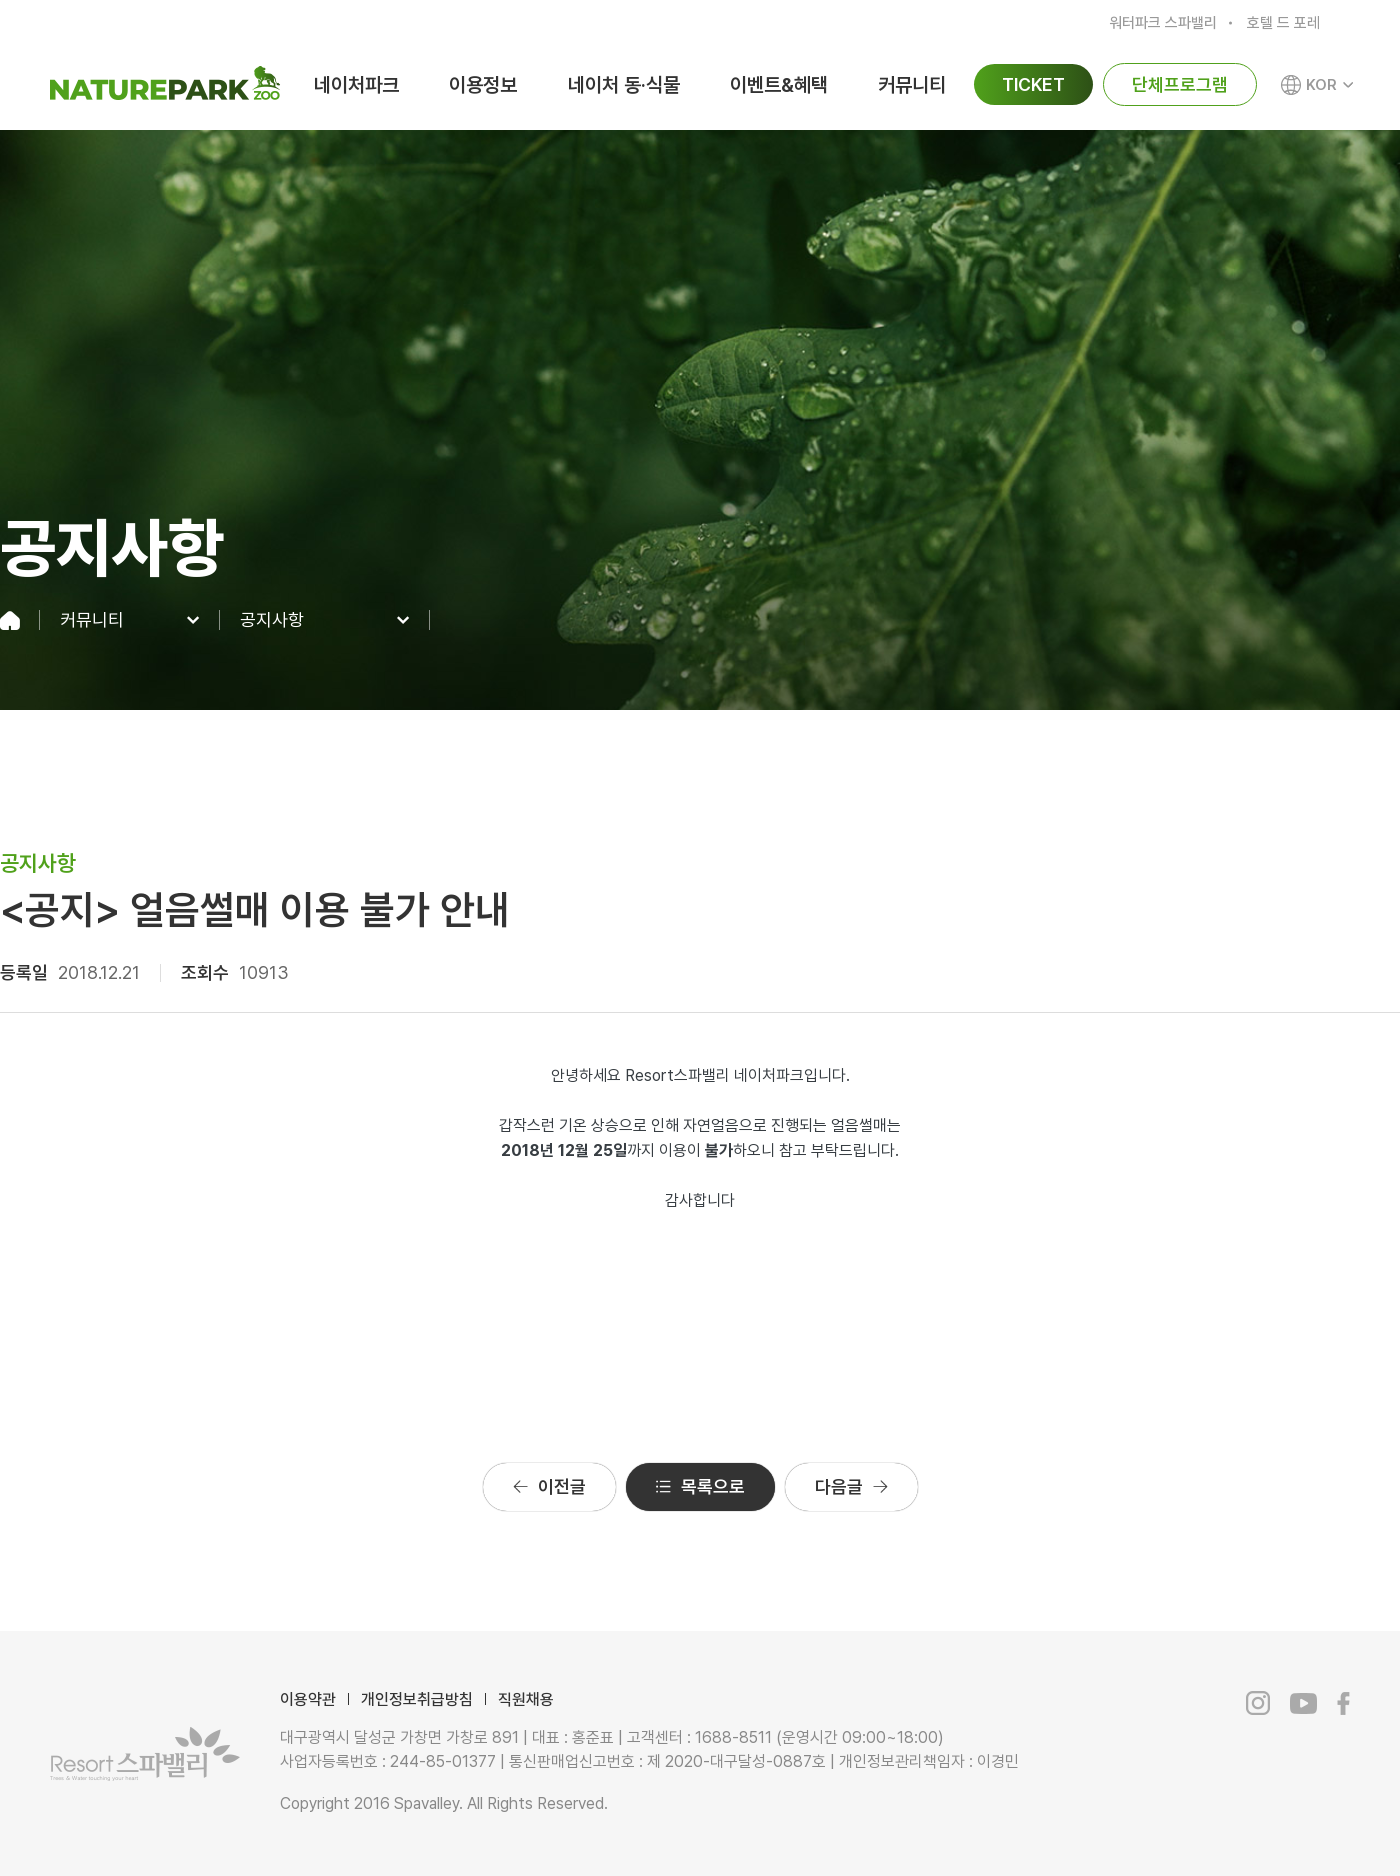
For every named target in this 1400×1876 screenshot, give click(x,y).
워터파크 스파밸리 (1163, 23)
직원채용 (526, 1699)
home (20, 620)
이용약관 (308, 1699)
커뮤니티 (912, 85)
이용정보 (483, 85)
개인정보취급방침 (417, 1699)
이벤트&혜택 (779, 85)
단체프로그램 (1180, 84)
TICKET (1033, 84)
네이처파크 (356, 85)
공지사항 (272, 620)
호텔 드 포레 (1283, 23)
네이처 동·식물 (624, 85)
